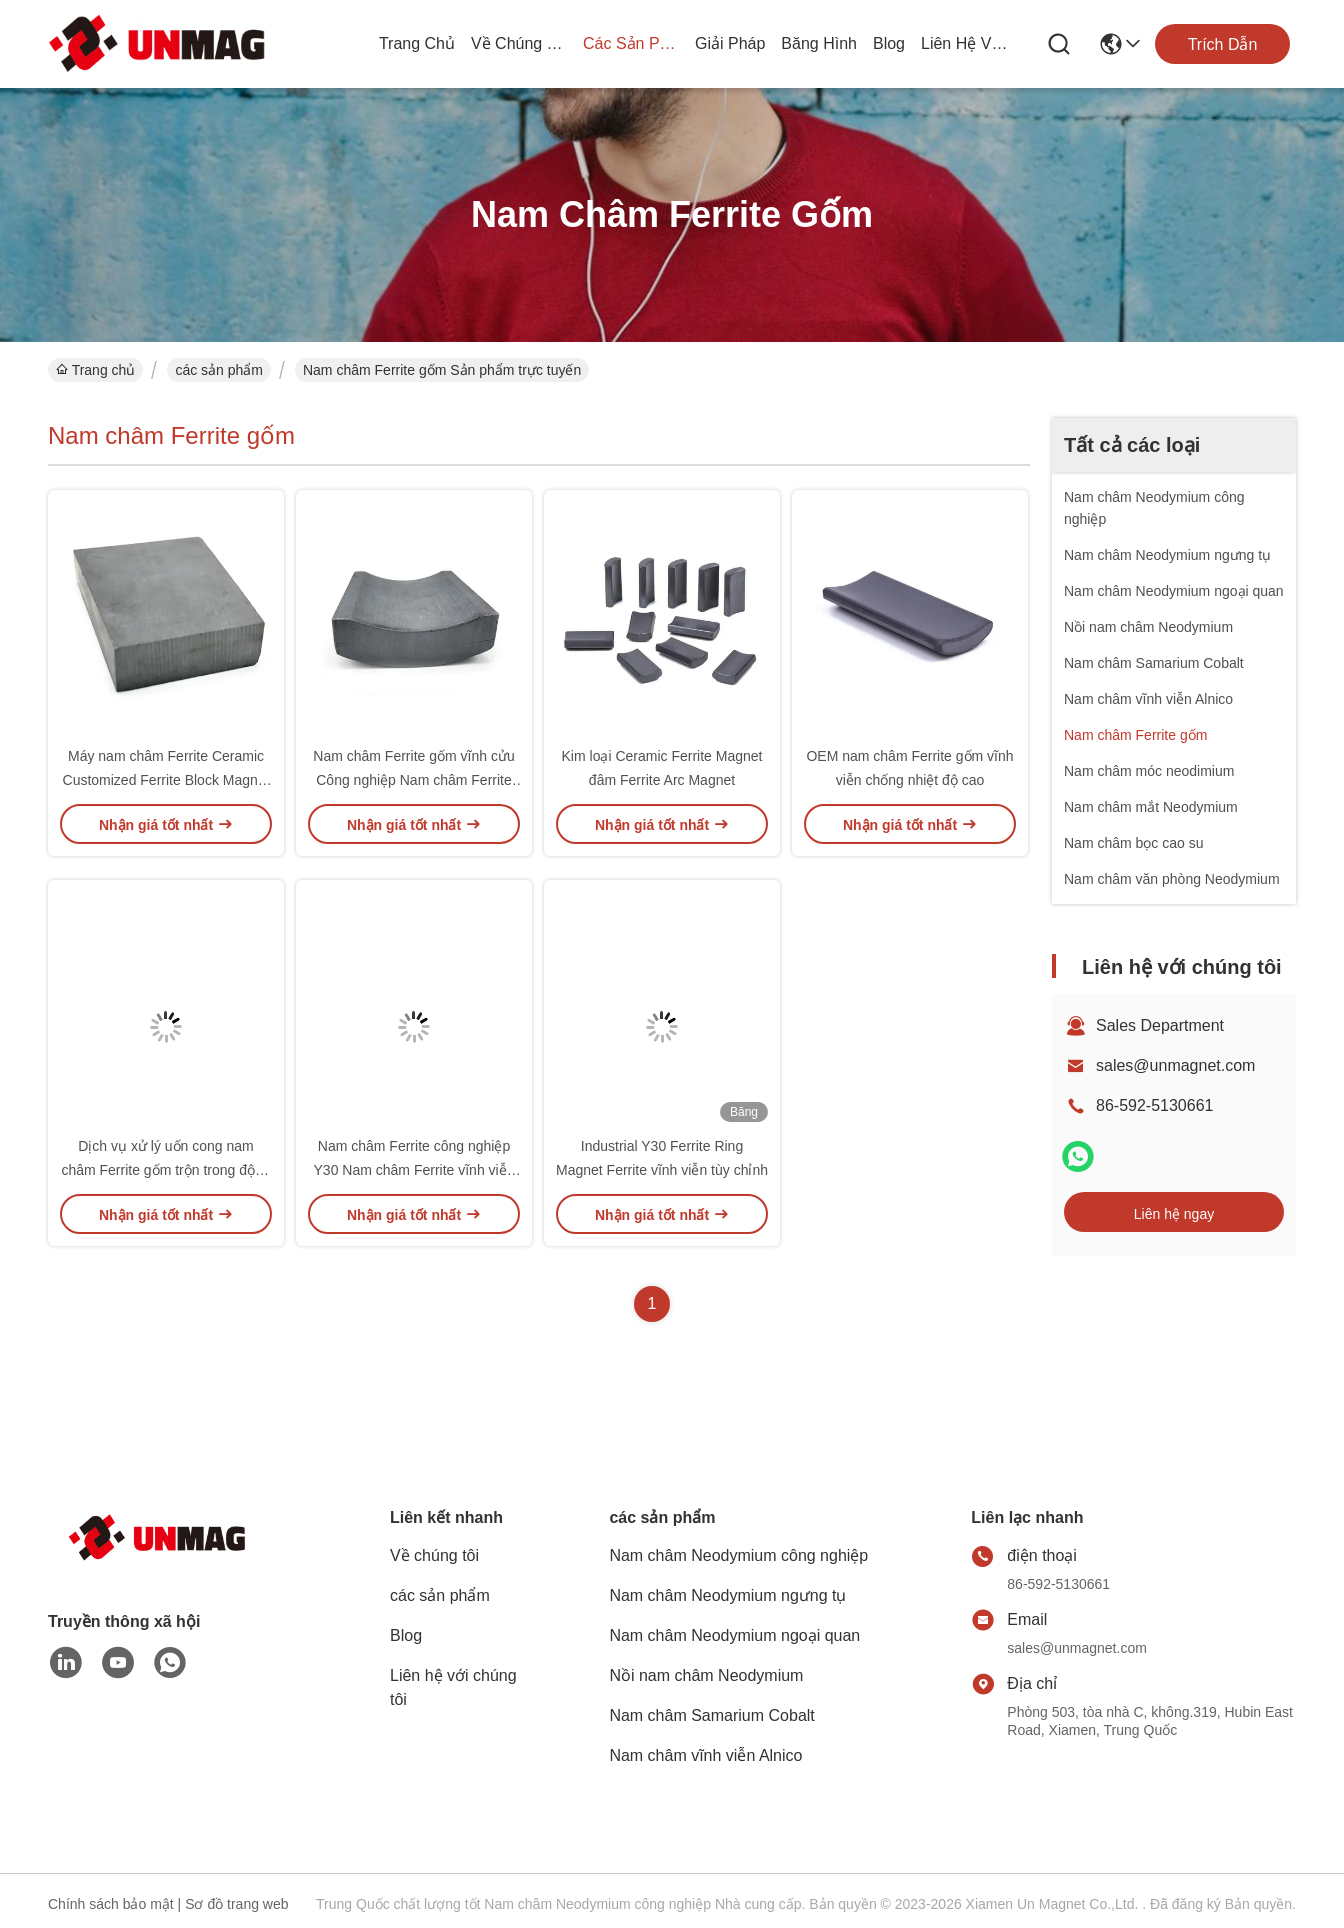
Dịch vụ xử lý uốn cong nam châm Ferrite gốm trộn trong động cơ (165, 1170)
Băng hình (819, 43)
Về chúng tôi (519, 43)
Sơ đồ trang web (236, 1904)
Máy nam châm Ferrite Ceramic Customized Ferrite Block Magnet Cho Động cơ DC (166, 780)
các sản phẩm (631, 43)
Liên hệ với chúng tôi (969, 43)
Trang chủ (417, 43)
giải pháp (730, 43)
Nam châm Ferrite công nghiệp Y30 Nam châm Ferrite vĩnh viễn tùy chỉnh (414, 1170)
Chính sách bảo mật (111, 1904)
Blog (889, 43)
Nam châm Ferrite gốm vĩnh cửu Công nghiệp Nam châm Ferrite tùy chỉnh (413, 780)
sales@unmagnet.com (1175, 1065)
